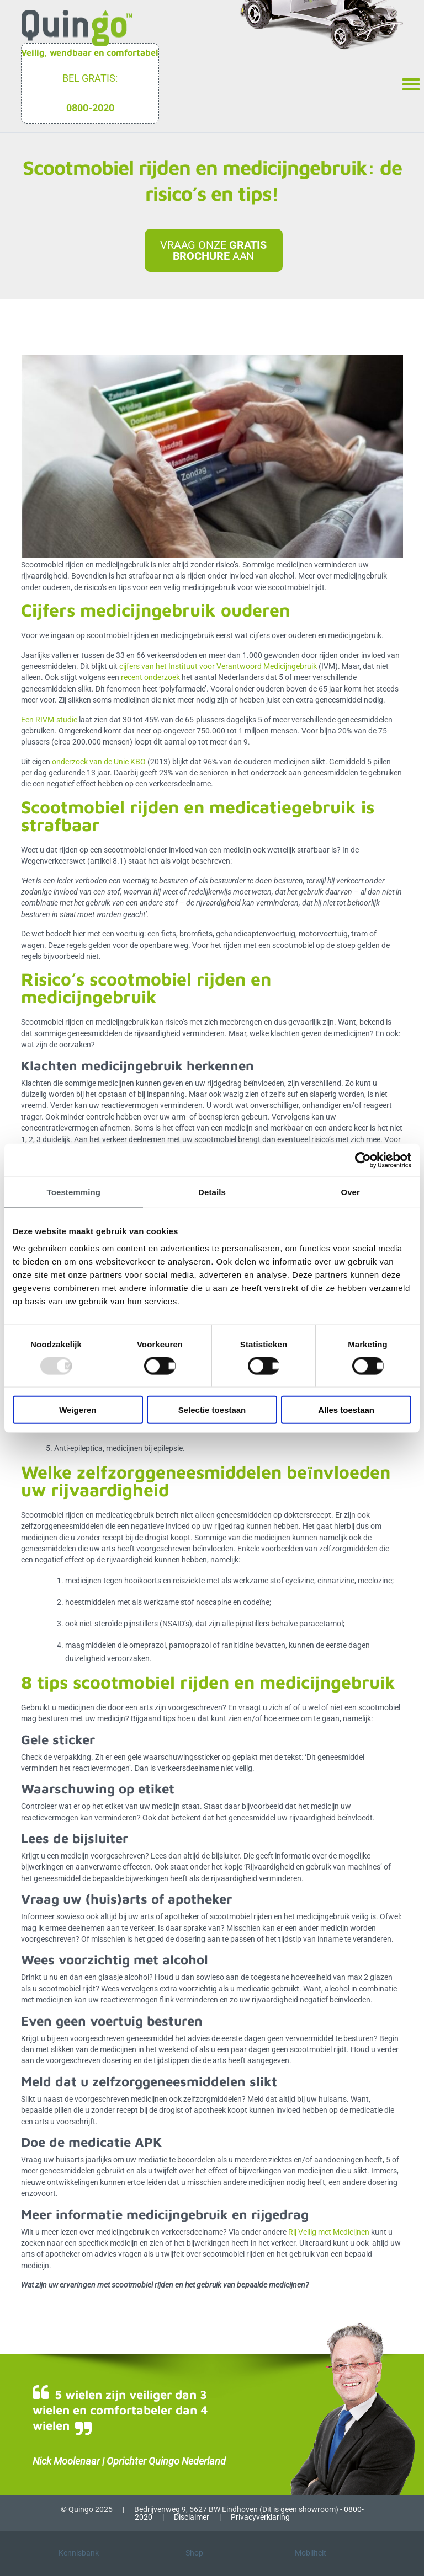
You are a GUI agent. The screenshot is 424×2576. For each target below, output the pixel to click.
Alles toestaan (346, 1410)
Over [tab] (350, 1191)
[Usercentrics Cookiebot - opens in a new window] (363, 1160)
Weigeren (77, 1410)
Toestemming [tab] (74, 1191)
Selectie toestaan (212, 1410)
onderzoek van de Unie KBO (99, 761)
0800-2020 (90, 108)
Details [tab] (212, 1191)
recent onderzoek (150, 677)
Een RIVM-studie (49, 719)
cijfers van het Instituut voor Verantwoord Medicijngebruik (218, 666)
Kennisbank (79, 2552)
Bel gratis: (90, 78)
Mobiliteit (310, 2552)
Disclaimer (191, 2517)
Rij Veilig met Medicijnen (328, 2231)
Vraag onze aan (213, 250)
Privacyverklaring (260, 2517)
